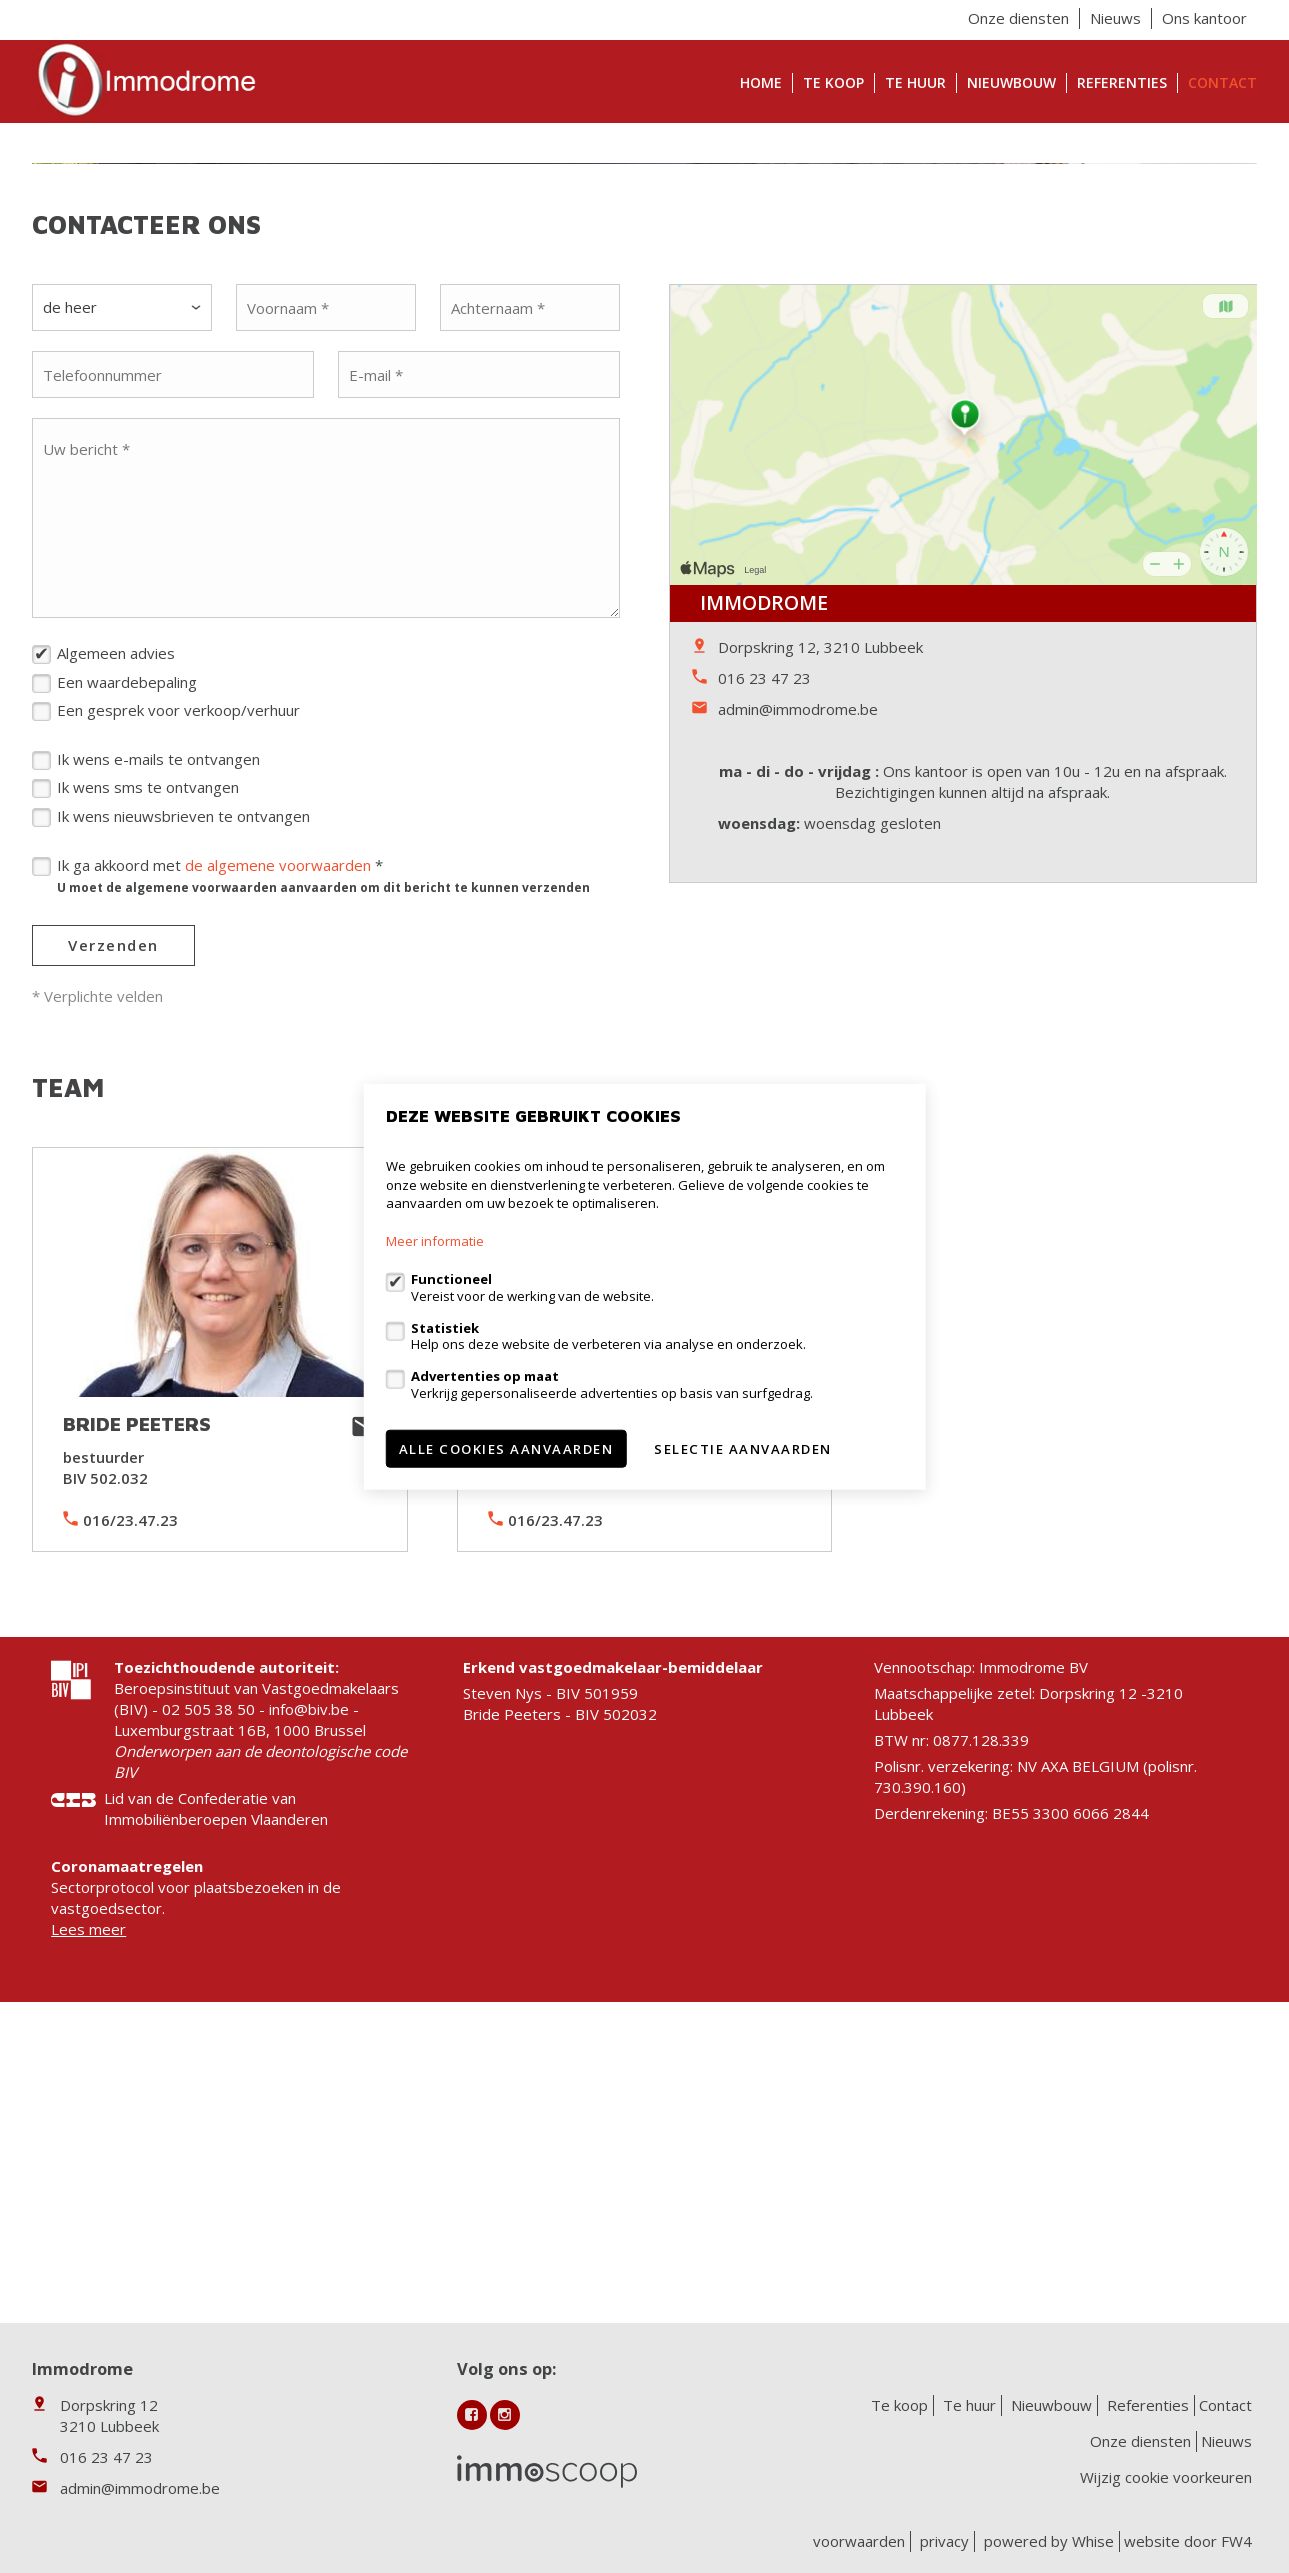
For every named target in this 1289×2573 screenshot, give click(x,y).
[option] (644, 306)
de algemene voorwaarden (278, 1151)
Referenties (1122, 82)
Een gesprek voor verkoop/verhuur (178, 996)
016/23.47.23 (130, 1806)
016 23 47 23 (764, 964)
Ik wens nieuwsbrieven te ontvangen (183, 1102)
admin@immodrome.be (798, 995)
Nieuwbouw (1011, 82)
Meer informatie (435, 1241)
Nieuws (1115, 18)
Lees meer (88, 2215)
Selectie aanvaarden (743, 1448)
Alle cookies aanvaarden (506, 1448)
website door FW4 (1188, 2541)
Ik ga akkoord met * (323, 1161)
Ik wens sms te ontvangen (148, 1073)
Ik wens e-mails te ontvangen (158, 1045)
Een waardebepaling (127, 968)
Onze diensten (1018, 18)
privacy (944, 2541)
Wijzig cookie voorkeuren (1166, 2477)
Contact (1222, 82)
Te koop (833, 82)
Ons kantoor (1204, 18)
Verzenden (113, 1231)
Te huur (915, 82)
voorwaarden (859, 2541)
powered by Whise (1049, 2541)
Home (761, 82)
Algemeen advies (116, 939)
